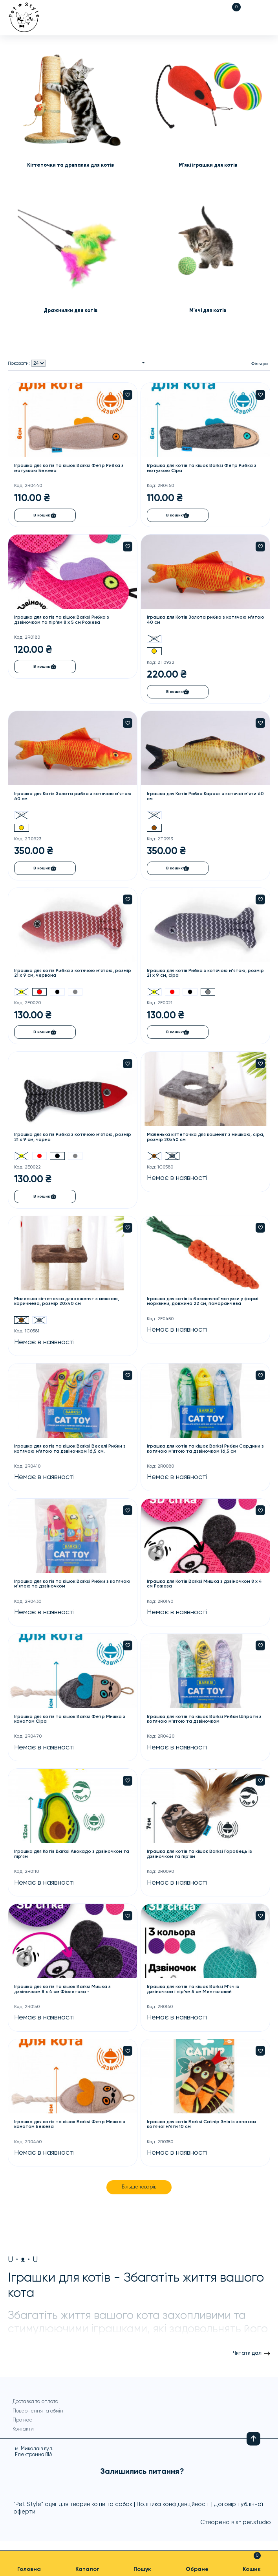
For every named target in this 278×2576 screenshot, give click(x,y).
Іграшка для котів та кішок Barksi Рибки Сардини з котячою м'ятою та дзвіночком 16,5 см (205, 1452)
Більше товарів (139, 2191)
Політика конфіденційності (173, 2515)
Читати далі (247, 2357)
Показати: (19, 364)
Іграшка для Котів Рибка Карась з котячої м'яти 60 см (203, 798)
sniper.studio (253, 2533)
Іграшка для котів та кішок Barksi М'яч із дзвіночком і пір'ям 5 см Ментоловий (194, 1993)
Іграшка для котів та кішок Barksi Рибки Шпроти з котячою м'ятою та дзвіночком (205, 1722)
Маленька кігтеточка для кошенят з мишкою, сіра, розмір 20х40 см (200, 1139)
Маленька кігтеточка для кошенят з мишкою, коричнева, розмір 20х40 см (68, 1303)
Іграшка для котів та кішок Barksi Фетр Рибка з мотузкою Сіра (203, 469)
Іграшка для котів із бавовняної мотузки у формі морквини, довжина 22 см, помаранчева (204, 1303)
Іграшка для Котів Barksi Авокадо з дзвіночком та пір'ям (73, 1858)
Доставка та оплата (36, 2406)
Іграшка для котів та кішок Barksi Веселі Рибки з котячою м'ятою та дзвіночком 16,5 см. (71, 1452)
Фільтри (259, 364)
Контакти (23, 2440)
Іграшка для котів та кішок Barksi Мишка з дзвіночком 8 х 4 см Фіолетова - (64, 1993)
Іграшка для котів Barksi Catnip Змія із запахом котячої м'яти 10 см (202, 2128)
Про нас (22, 2430)
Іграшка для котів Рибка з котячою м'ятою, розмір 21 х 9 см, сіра (198, 974)
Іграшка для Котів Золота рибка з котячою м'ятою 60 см (65, 798)
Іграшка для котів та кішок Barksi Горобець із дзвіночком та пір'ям (201, 1858)
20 (154, 639)
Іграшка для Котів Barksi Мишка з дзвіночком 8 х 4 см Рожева (206, 1587)
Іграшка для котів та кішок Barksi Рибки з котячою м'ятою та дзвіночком (63, 1587)
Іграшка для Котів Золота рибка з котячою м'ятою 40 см (198, 621)
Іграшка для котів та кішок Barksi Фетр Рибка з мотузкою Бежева (70, 469)
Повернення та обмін (31, 2418)
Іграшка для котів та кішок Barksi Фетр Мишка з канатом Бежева (71, 2128)
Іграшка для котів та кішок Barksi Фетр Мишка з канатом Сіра (71, 1722)
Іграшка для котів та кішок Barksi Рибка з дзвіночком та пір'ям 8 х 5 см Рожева (63, 621)
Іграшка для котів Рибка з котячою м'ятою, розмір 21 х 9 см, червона (65, 974)
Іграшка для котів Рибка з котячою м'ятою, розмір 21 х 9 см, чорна (65, 1139)
